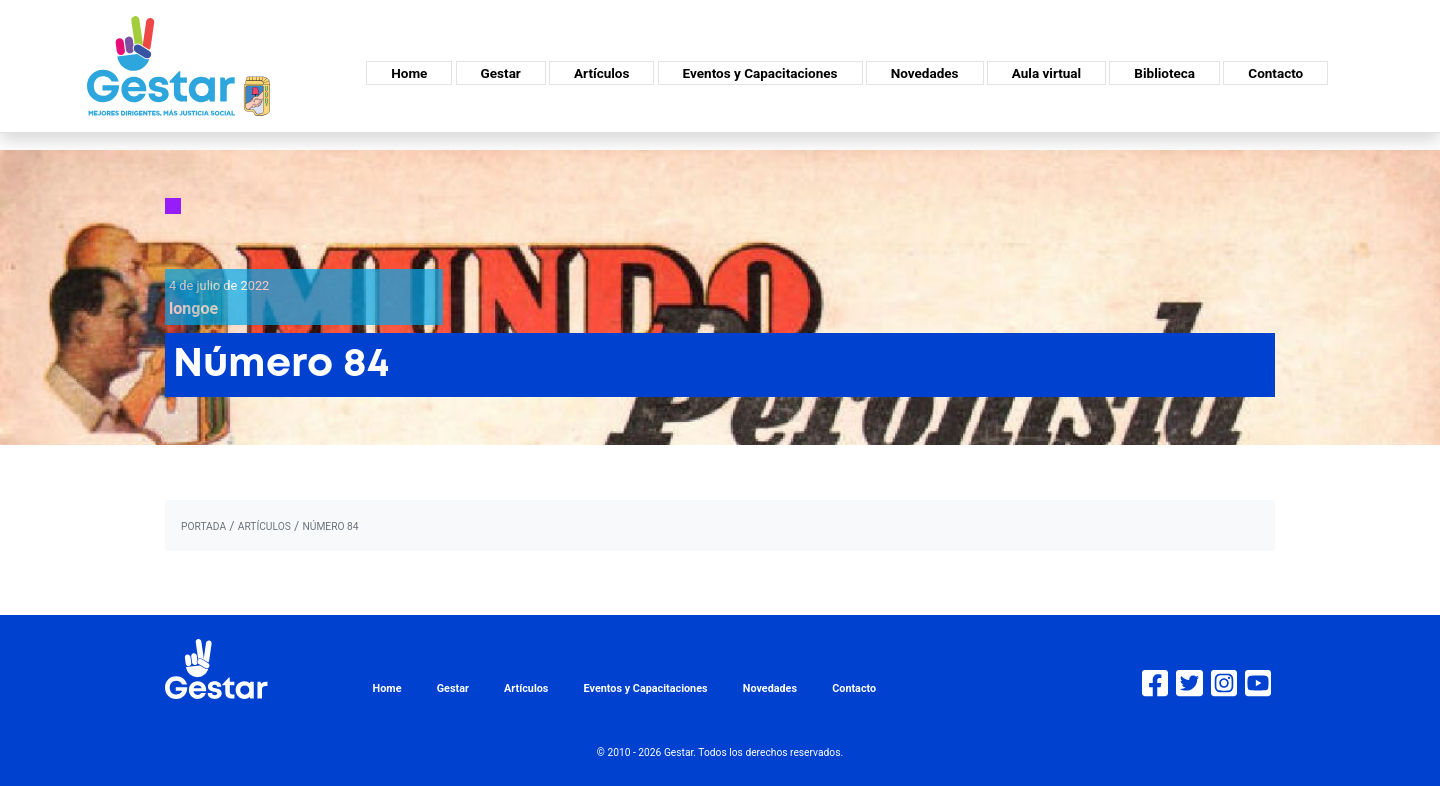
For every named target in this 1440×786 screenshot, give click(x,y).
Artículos (601, 73)
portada (203, 526)
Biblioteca (1164, 73)
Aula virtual (1046, 73)
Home (409, 73)
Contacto (1275, 73)
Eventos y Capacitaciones (760, 73)
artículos (264, 526)
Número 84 (330, 526)
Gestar (501, 73)
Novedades (925, 73)
